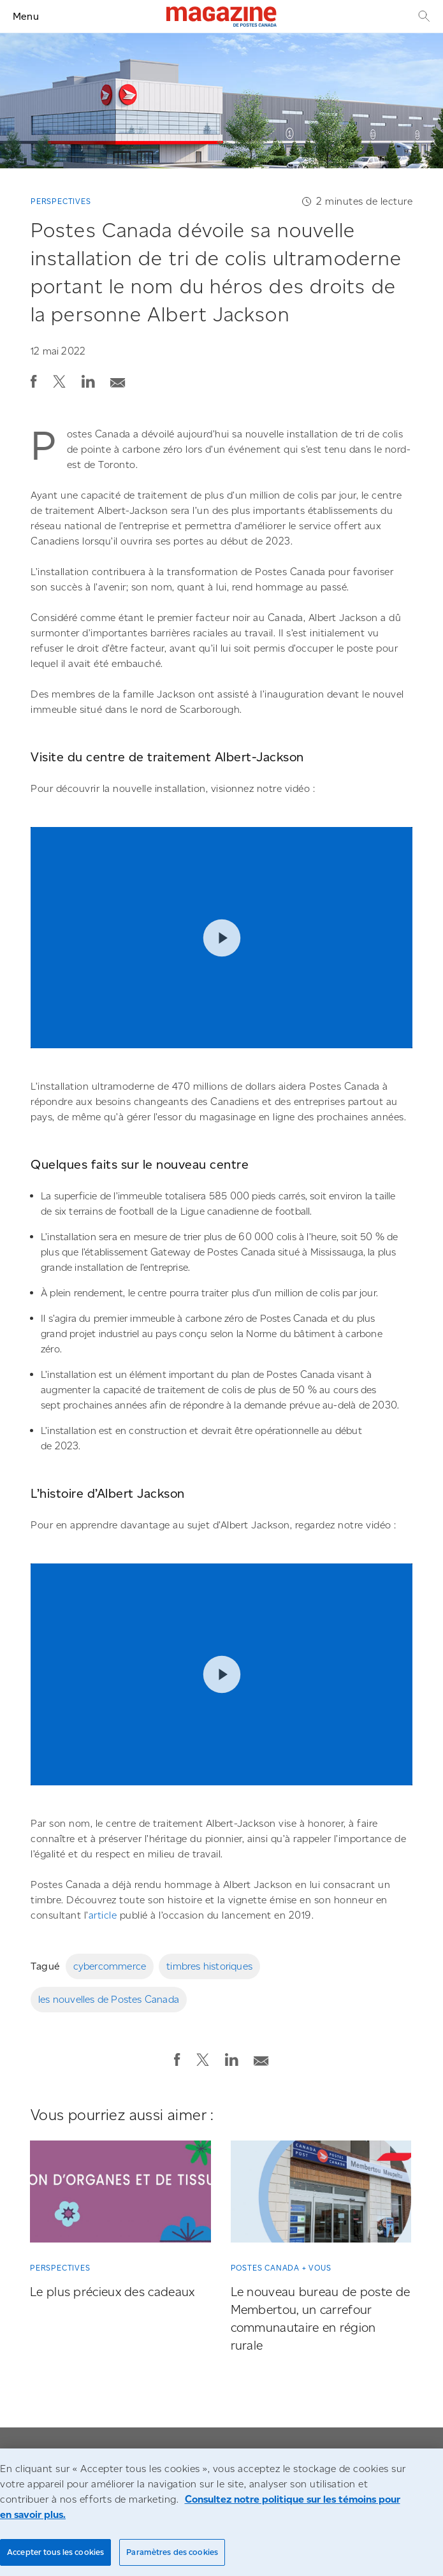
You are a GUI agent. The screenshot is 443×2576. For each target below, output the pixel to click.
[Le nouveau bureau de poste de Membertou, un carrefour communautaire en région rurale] (321, 2194)
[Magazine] (221, 16)
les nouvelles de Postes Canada (108, 1999)
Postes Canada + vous (281, 2267)
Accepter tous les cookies (55, 2552)
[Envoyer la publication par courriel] (118, 379)
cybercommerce (110, 1966)
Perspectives (61, 201)
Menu (26, 16)
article (103, 1915)
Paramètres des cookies (172, 2552)
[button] (34, 381)
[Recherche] (422, 16)
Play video (221, 937)
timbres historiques (209, 1966)
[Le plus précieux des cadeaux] (120, 2194)
